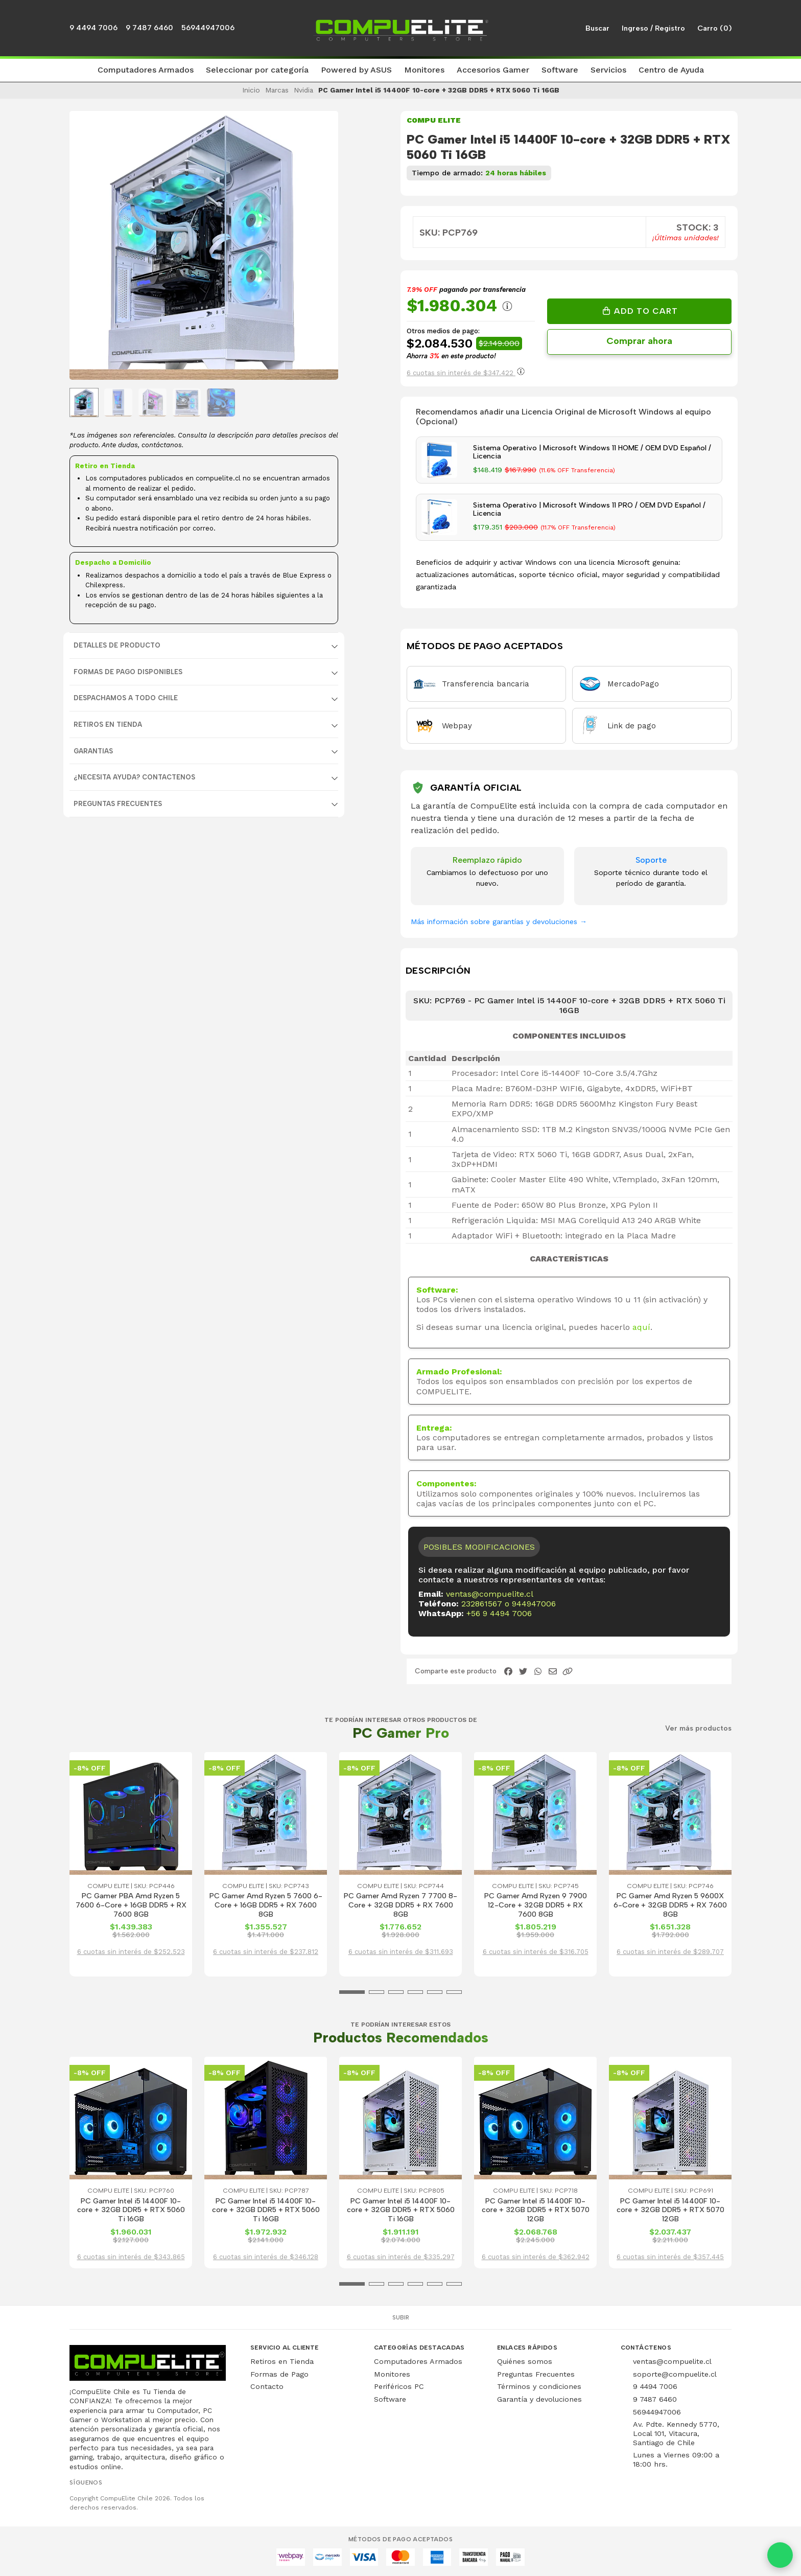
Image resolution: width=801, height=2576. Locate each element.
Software (390, 2399)
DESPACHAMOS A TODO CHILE (126, 698)
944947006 (534, 1603)
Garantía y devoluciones (539, 2399)
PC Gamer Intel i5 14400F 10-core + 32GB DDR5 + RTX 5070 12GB (536, 2210)
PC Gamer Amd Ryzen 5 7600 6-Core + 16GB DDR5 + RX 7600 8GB (265, 1905)
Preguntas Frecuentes (118, 804)
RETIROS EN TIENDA (108, 724)
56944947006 (207, 27)
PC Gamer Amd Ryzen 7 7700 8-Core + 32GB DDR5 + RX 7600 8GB (400, 1905)
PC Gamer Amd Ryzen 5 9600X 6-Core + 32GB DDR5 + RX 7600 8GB (670, 1905)
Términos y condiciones (539, 2386)
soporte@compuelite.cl (675, 2374)
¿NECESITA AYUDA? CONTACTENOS (134, 777)
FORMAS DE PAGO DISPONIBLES (128, 672)
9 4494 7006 (93, 27)
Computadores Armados (418, 2361)
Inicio (251, 90)
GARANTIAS (93, 751)
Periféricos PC (399, 2386)
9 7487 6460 (149, 27)
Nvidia (303, 90)
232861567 (481, 1603)
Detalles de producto (117, 645)
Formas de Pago (279, 2374)
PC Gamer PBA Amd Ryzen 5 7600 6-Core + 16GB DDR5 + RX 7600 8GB (131, 1905)
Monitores (392, 2374)
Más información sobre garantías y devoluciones (499, 921)
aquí (641, 1327)
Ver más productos (698, 1728)
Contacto (267, 2386)
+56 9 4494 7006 (499, 1613)
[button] (146, 70)
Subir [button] (400, 2317)
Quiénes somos (524, 2361)
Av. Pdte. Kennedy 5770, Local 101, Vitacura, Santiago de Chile (676, 2433)
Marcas (277, 90)
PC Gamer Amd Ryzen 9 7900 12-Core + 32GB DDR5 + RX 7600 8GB (535, 1905)
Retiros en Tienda (282, 2361)
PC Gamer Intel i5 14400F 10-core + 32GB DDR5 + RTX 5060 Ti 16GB (131, 2210)
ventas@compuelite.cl (489, 1594)
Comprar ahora (639, 341)
